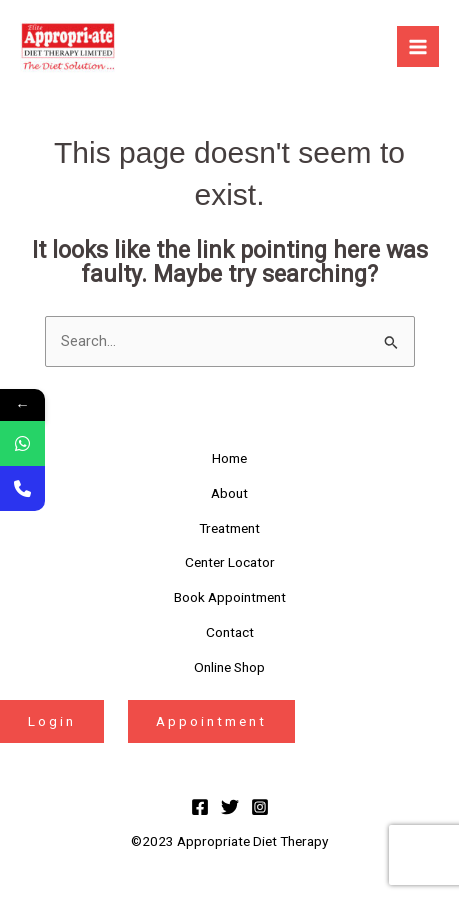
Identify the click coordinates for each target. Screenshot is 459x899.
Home (229, 458)
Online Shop (229, 667)
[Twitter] (230, 807)
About (229, 493)
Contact (230, 632)
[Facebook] (200, 807)
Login (52, 721)
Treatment (229, 528)
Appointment (211, 721)
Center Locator (230, 562)
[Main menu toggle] (418, 47)
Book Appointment (230, 597)
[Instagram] (260, 807)
